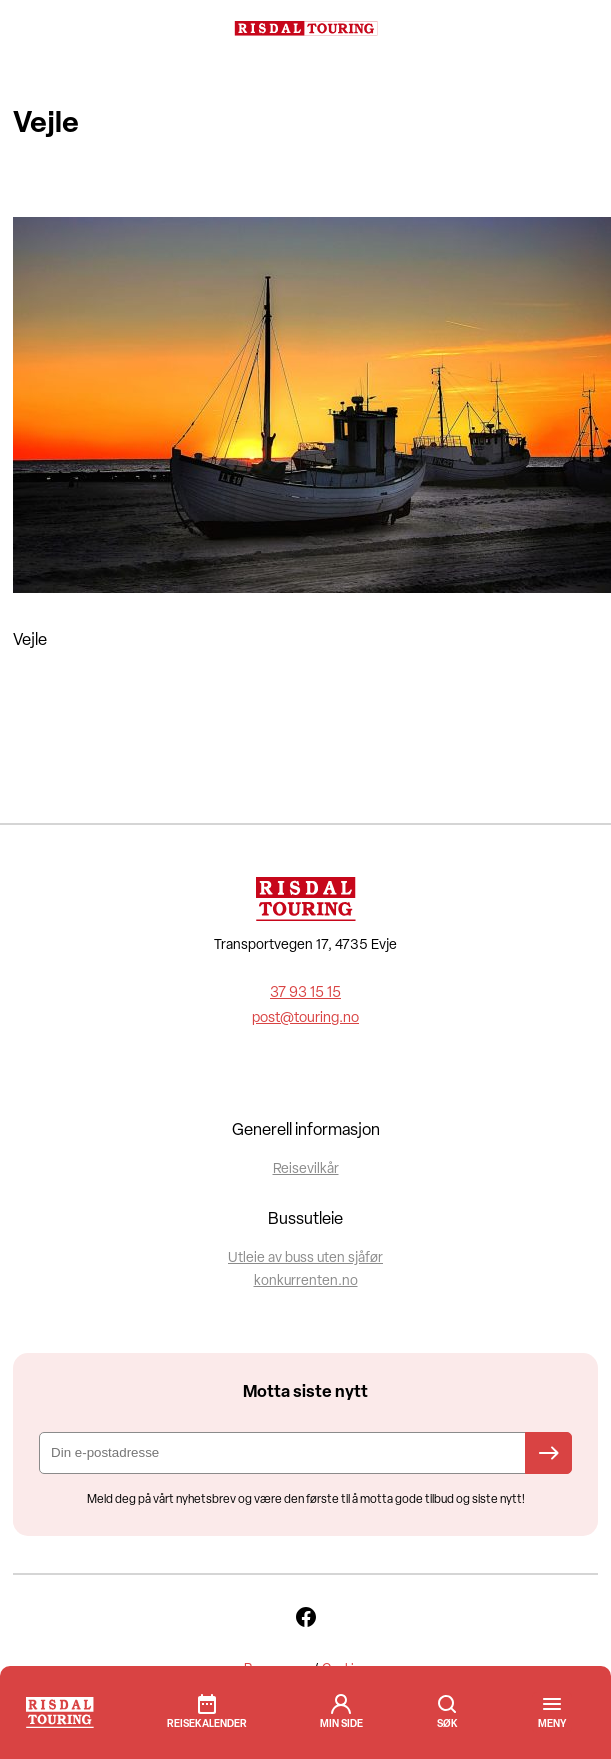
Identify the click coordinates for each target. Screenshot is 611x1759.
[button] (552, 1724)
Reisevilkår (306, 1169)
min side (341, 1724)
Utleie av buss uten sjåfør (305, 1258)
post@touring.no (305, 1018)
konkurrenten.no (306, 1281)
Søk (447, 1704)
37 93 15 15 (305, 993)
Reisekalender (207, 1724)
